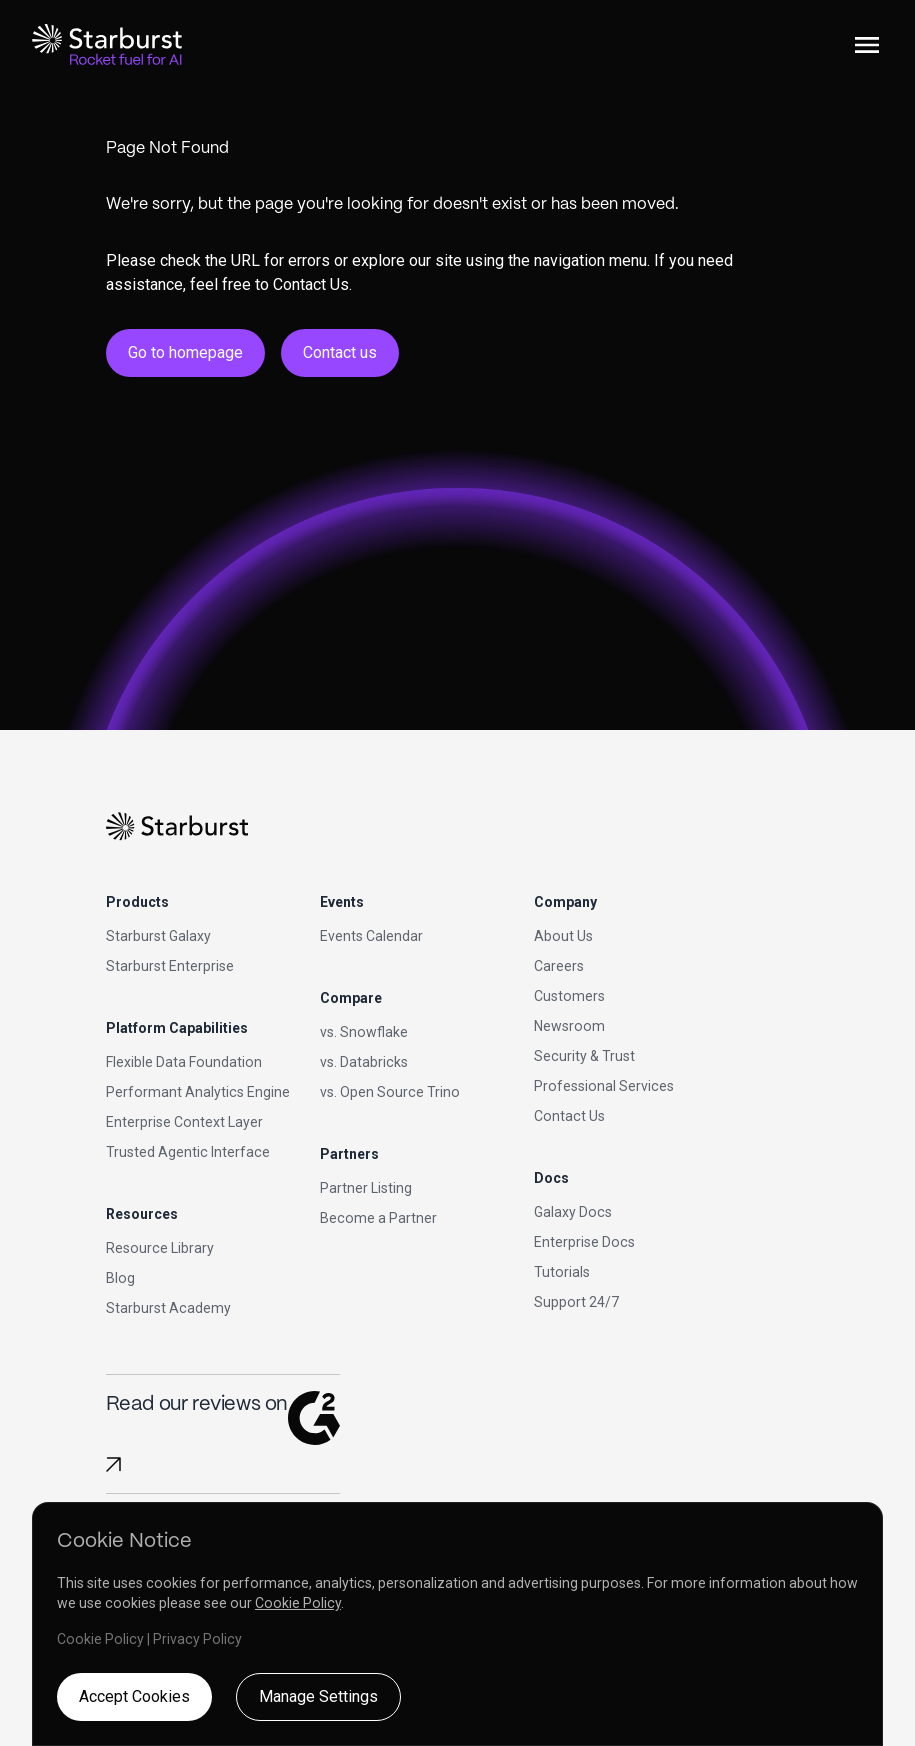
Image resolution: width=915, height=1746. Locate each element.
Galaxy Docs (573, 1212)
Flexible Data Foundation (184, 1062)
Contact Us (569, 1116)
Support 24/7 (576, 1302)
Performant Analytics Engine (198, 1092)
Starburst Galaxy (158, 936)
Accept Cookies (134, 1696)
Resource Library (160, 1248)
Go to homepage (185, 352)
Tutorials (562, 1272)
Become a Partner (378, 1218)
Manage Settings (318, 1696)
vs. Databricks (364, 1062)
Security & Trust (584, 1056)
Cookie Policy (298, 1603)
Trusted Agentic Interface (188, 1152)
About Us (563, 936)
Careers (559, 966)
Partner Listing (366, 1188)
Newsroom (569, 1026)
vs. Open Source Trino (390, 1092)
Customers (569, 996)
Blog (120, 1278)
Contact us (340, 352)
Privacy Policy (197, 1639)
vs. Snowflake (364, 1032)
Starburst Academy (168, 1308)
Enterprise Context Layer (184, 1122)
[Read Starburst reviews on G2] (113, 1464)
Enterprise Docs (584, 1242)
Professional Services (604, 1086)
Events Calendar (371, 936)
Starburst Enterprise (170, 966)
